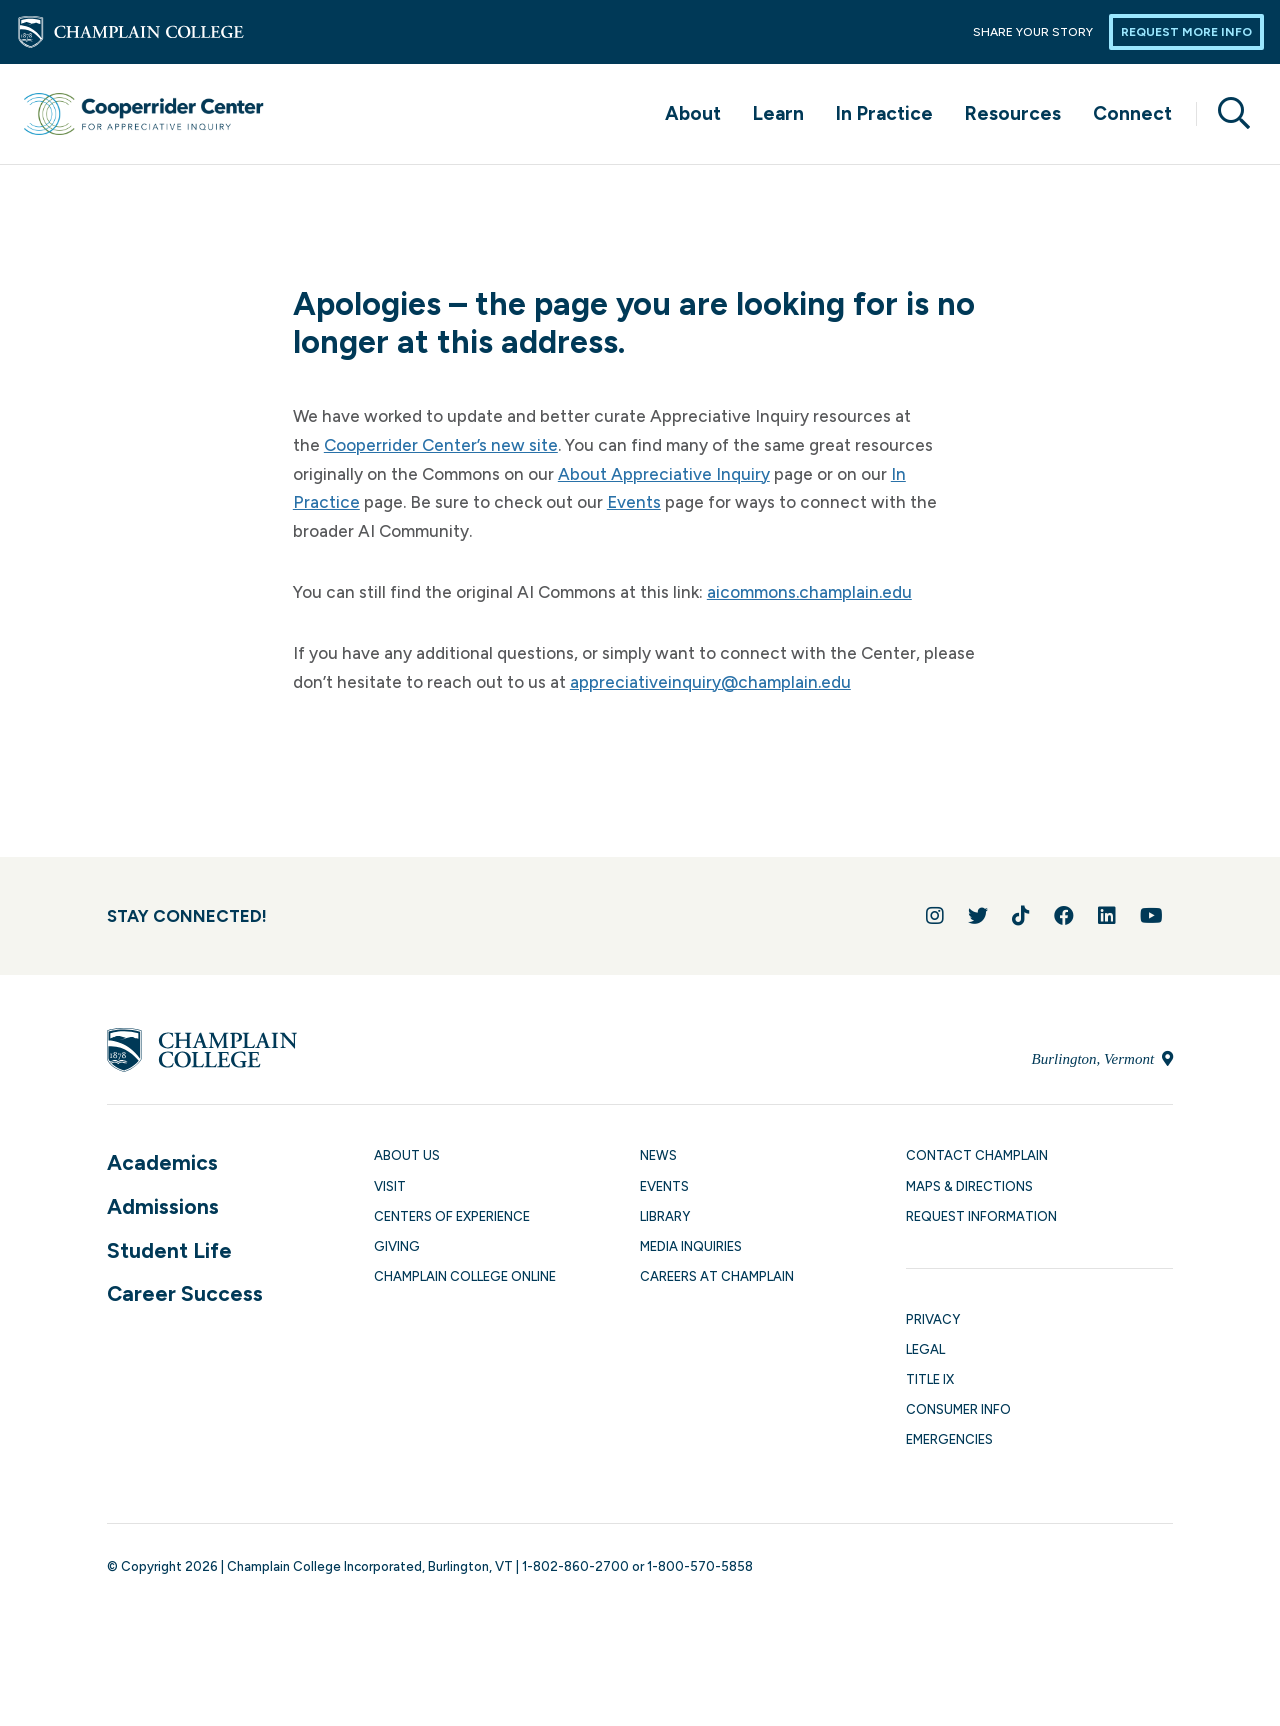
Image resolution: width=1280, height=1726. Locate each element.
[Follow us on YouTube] (1151, 916)
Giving (397, 1246)
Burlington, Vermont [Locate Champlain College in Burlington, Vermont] (1102, 1059)
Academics (162, 1162)
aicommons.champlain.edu (809, 592)
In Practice (884, 113)
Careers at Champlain (717, 1276)
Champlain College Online (465, 1276)
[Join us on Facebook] (1064, 916)
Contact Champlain (977, 1155)
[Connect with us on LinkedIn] (1107, 916)
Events (634, 502)
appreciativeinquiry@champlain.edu (710, 682)
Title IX (930, 1379)
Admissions (163, 1206)
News (658, 1155)
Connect (1132, 113)
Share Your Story (1033, 32)
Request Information (981, 1216)
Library (665, 1216)
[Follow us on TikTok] (1021, 916)
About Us (407, 1155)
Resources (1013, 113)
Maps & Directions (969, 1186)
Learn (778, 113)
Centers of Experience (452, 1216)
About (693, 113)
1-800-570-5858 (700, 1566)
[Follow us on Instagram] (935, 916)
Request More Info (1186, 32)
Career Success (185, 1293)
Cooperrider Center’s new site (441, 445)
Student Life (169, 1250)
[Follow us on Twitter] (978, 916)
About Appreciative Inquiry (664, 474)
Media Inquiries (691, 1246)
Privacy (933, 1319)
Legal (925, 1349)
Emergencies (949, 1439)
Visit (390, 1186)
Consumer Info (958, 1409)
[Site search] (1226, 114)
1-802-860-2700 (575, 1566)
